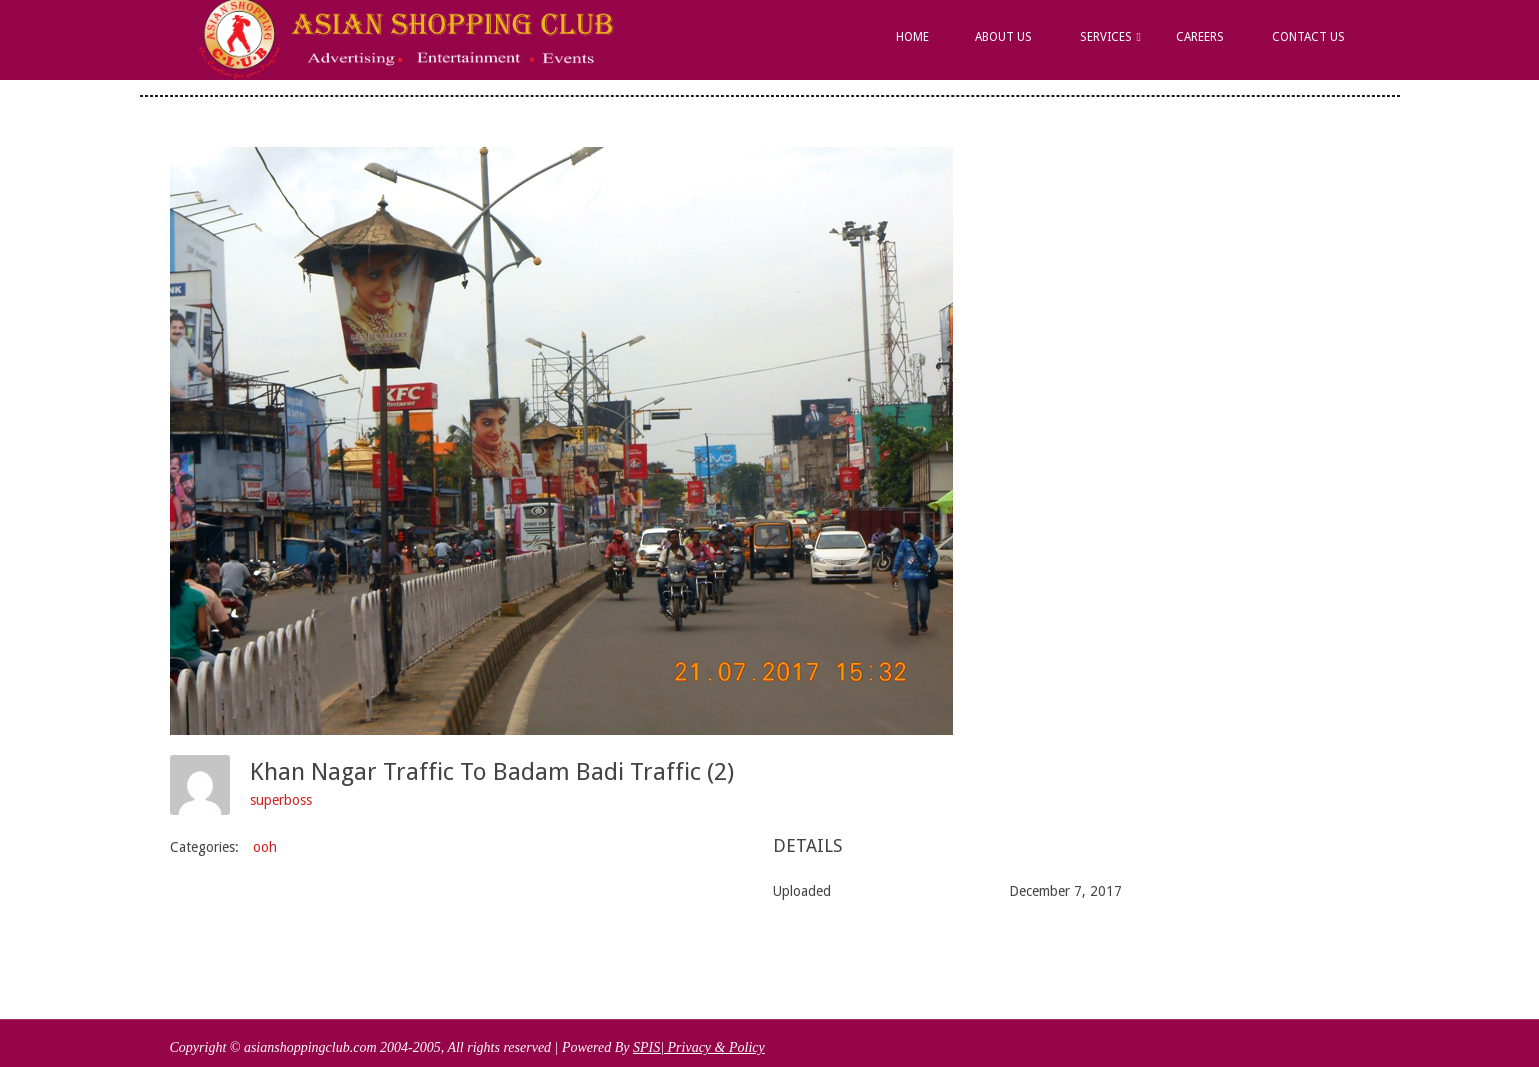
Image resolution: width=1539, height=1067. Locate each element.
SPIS (646, 1047)
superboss (281, 800)
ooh (265, 847)
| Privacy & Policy (712, 1047)
